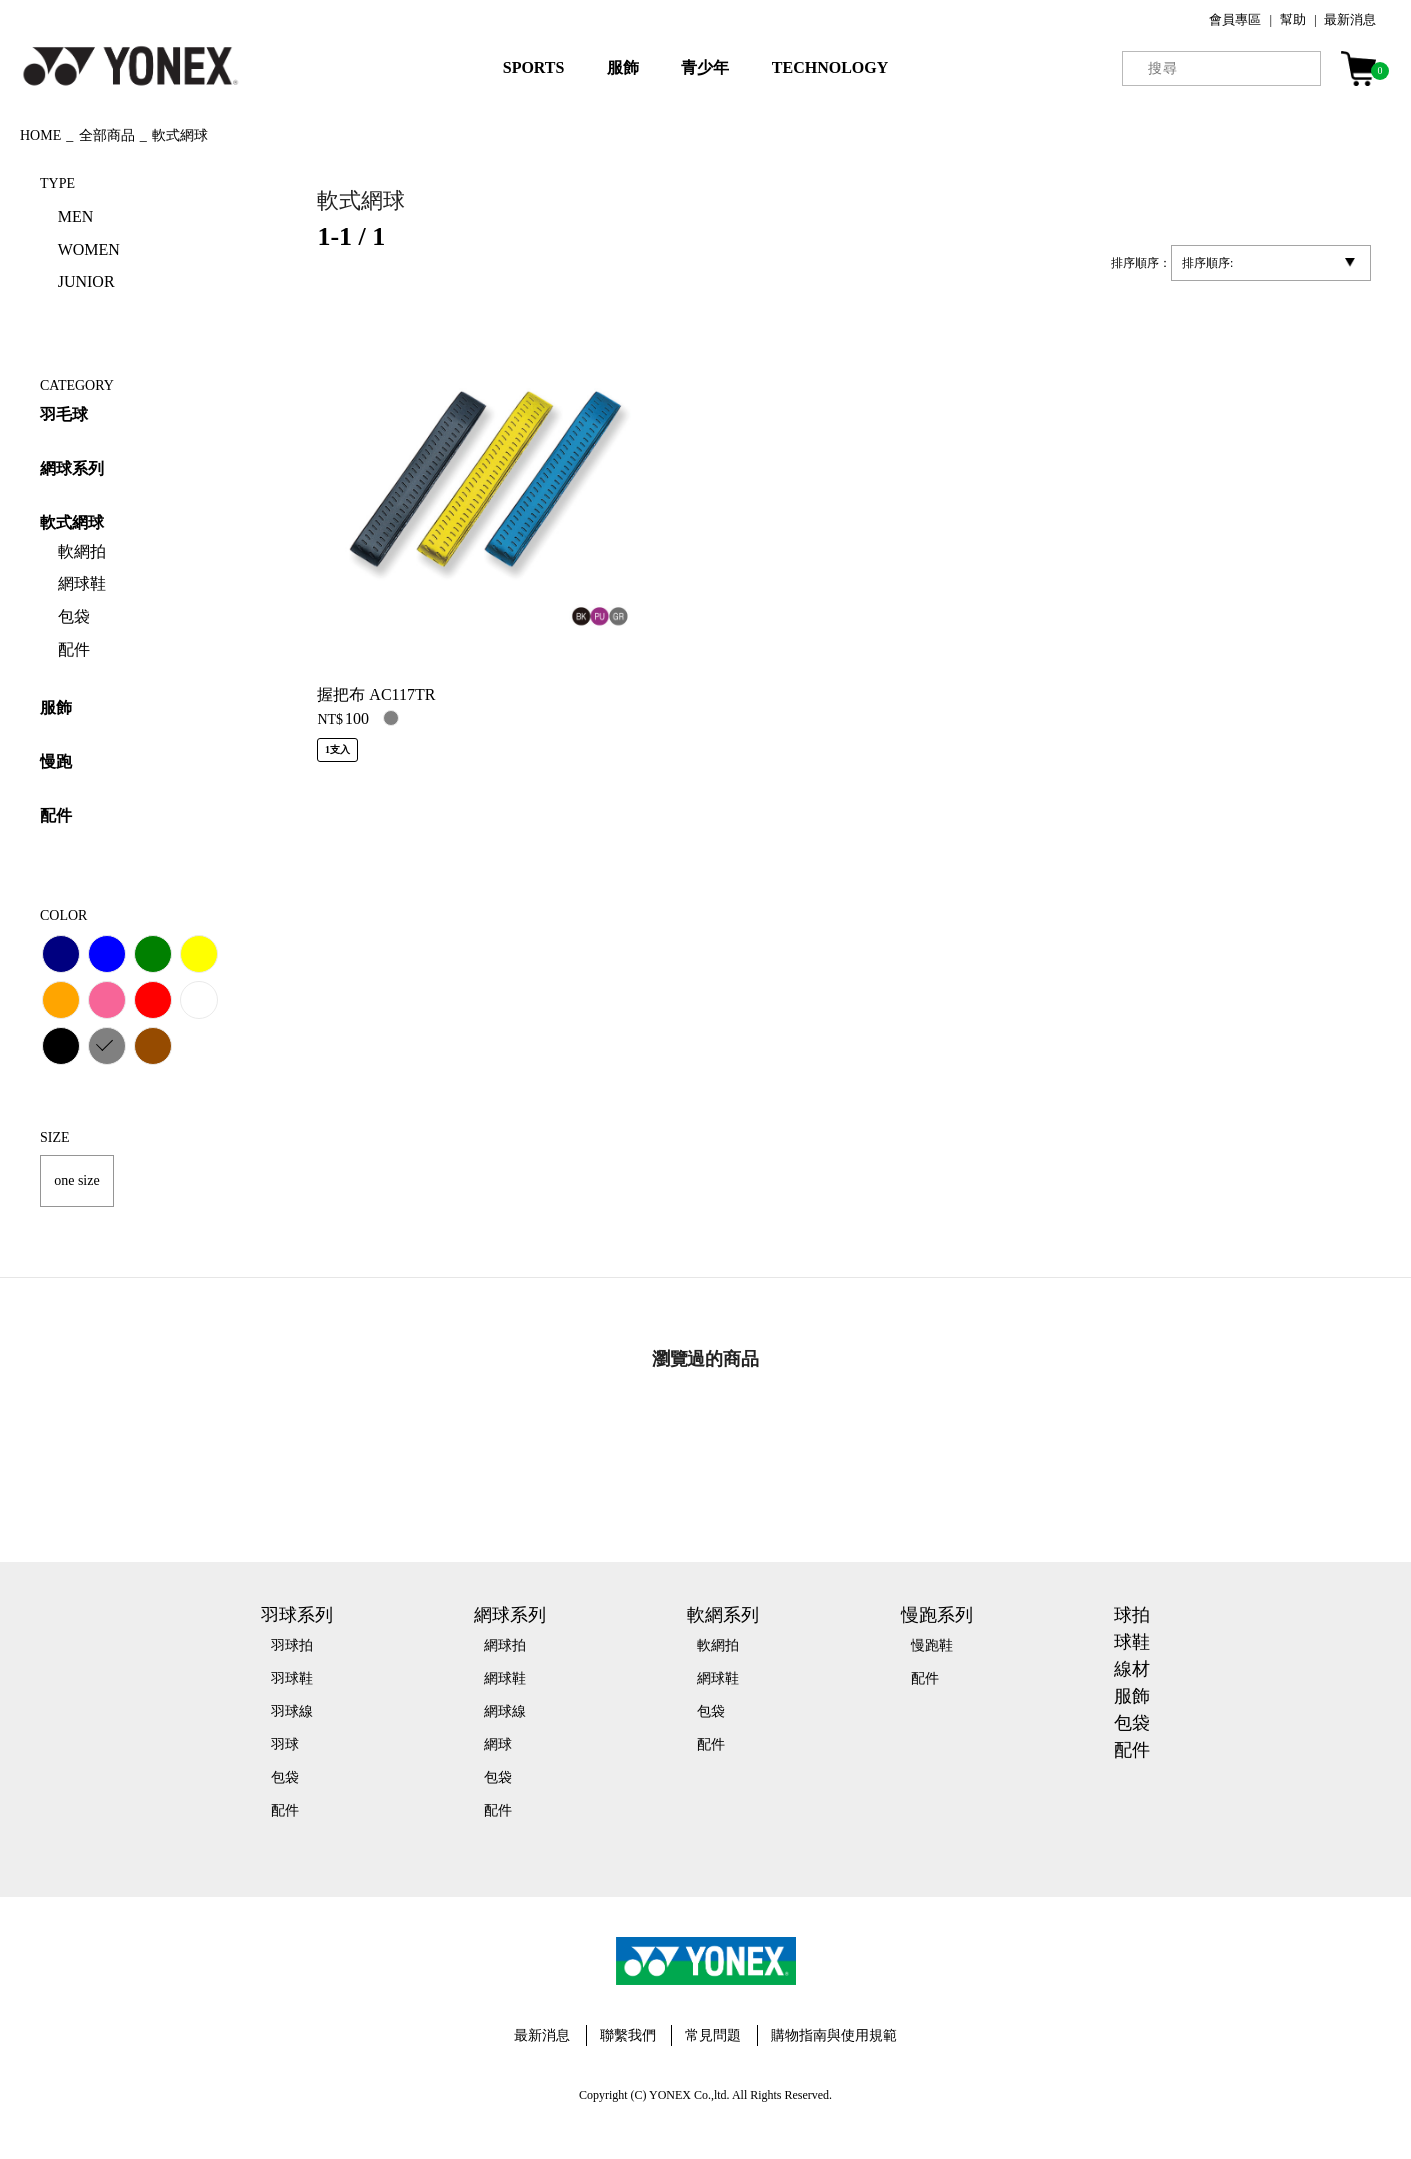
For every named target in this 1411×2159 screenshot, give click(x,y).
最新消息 (1350, 19)
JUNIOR (86, 281)
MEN (76, 216)
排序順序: (1207, 263)
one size (76, 1180)
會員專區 (1235, 19)
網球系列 (72, 468)
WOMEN (89, 249)
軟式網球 (72, 522)
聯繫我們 (628, 2035)
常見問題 (713, 2035)
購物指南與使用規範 (834, 2035)
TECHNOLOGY (830, 67)
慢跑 (56, 761)
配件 (56, 815)
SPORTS (534, 67)
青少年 (705, 67)
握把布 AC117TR (376, 694)
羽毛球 (64, 414)
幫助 (1293, 19)
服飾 (623, 67)
